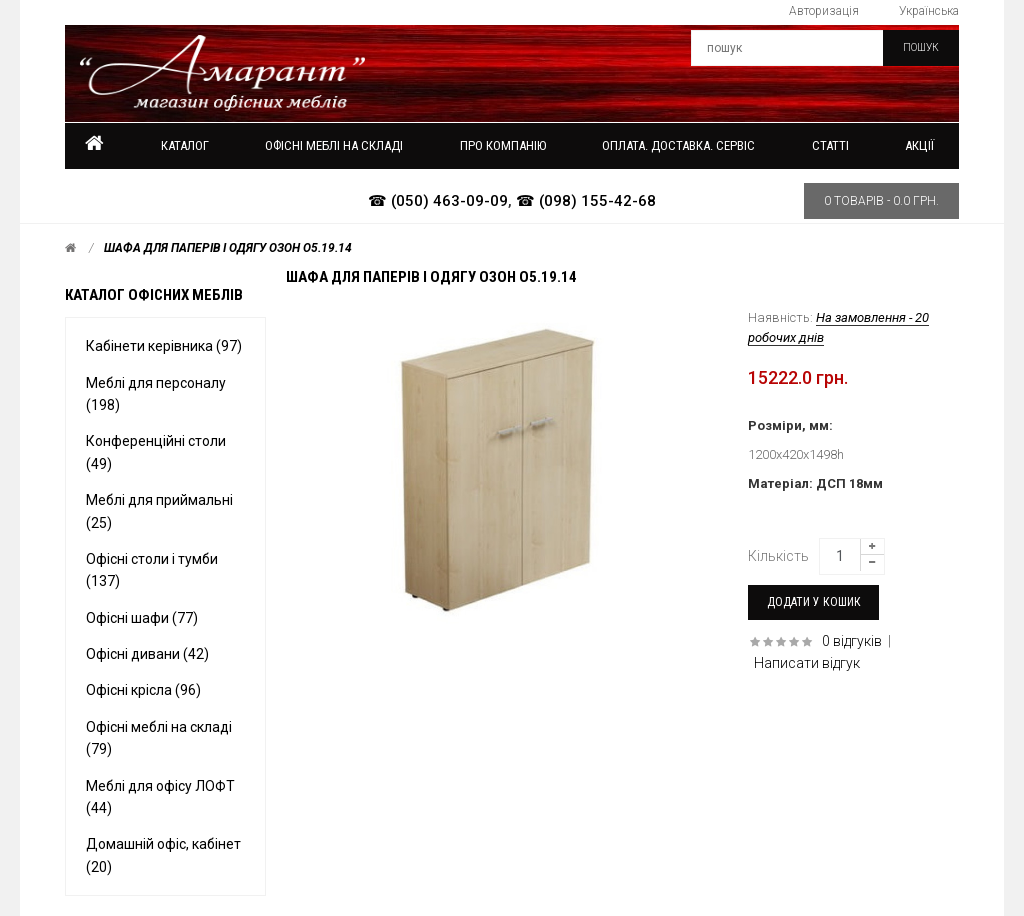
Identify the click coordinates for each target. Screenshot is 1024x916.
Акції (919, 145)
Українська (929, 11)
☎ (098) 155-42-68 (586, 201)
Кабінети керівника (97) (164, 346)
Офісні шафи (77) (142, 618)
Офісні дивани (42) (147, 654)
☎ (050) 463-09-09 (438, 201)
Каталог (185, 145)
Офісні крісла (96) (143, 690)
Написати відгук (807, 663)
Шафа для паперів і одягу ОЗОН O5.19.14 (228, 248)
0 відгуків (852, 641)
